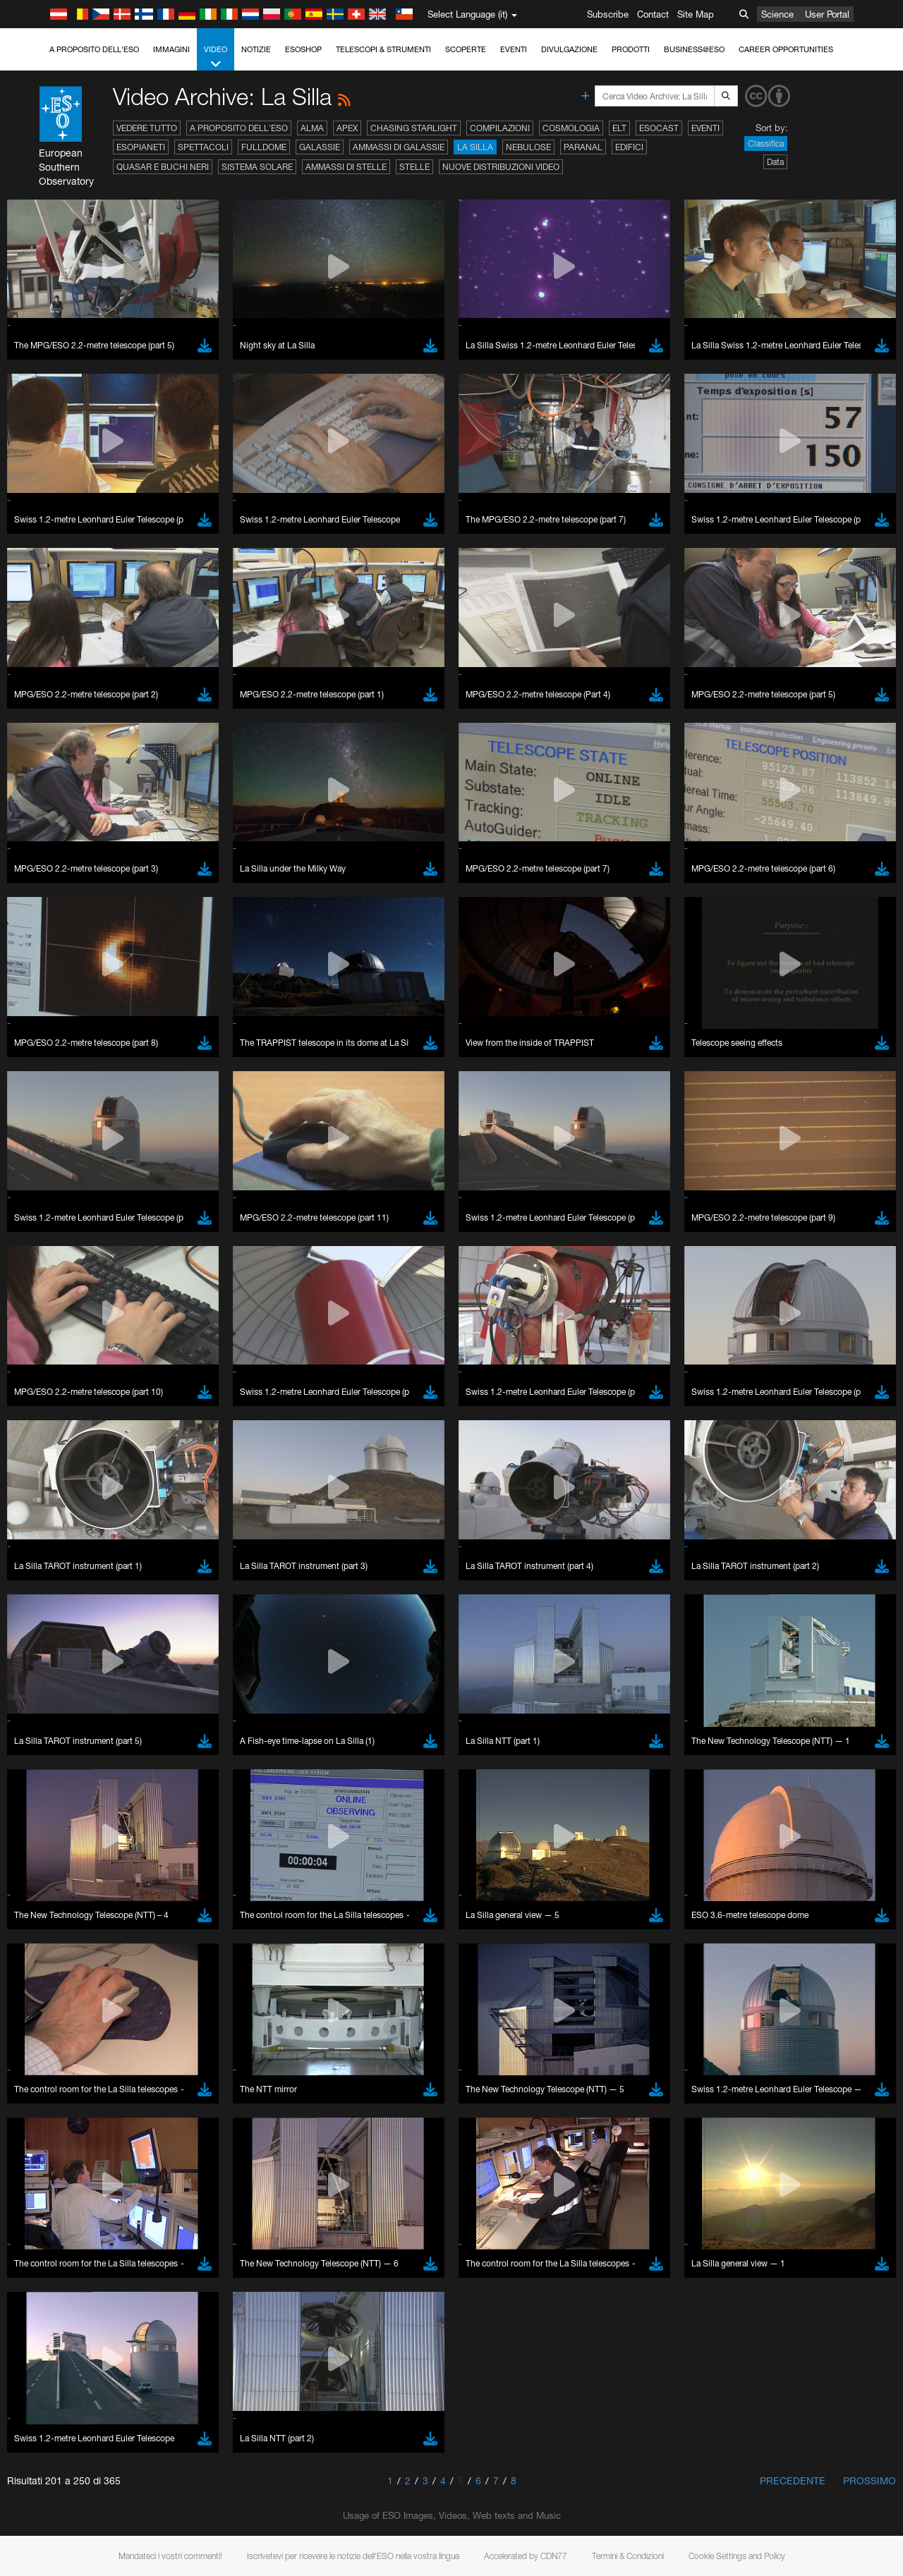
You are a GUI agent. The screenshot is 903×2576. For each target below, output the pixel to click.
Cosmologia (571, 128)
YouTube (31, 2260)
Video (215, 57)
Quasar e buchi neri (162, 166)
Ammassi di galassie (398, 147)
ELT (619, 128)
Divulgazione (569, 49)
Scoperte (465, 49)
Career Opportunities (786, 49)
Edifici (629, 147)
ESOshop (303, 49)
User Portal (827, 14)
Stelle (414, 166)
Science (777, 14)
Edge (52, 2519)
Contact (653, 14)
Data (775, 162)
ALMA (312, 128)
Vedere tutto (146, 128)
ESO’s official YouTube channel (332, 2260)
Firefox (55, 2531)
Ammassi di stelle (346, 166)
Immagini (171, 49)
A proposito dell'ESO (94, 49)
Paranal (583, 147)
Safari (53, 2545)
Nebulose (528, 147)
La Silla (475, 147)
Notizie (256, 49)
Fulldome (263, 147)
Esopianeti (140, 147)
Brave (54, 2492)
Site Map (695, 14)
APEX (347, 128)
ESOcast (659, 128)
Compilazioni (500, 128)
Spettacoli (203, 147)
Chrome (58, 2505)
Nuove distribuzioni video (500, 166)
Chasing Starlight (413, 128)
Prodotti (631, 49)
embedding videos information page (810, 2272)
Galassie (319, 147)
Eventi (513, 49)
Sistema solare (257, 166)
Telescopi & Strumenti (383, 49)
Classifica (766, 143)
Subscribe (608, 14)
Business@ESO (694, 49)
